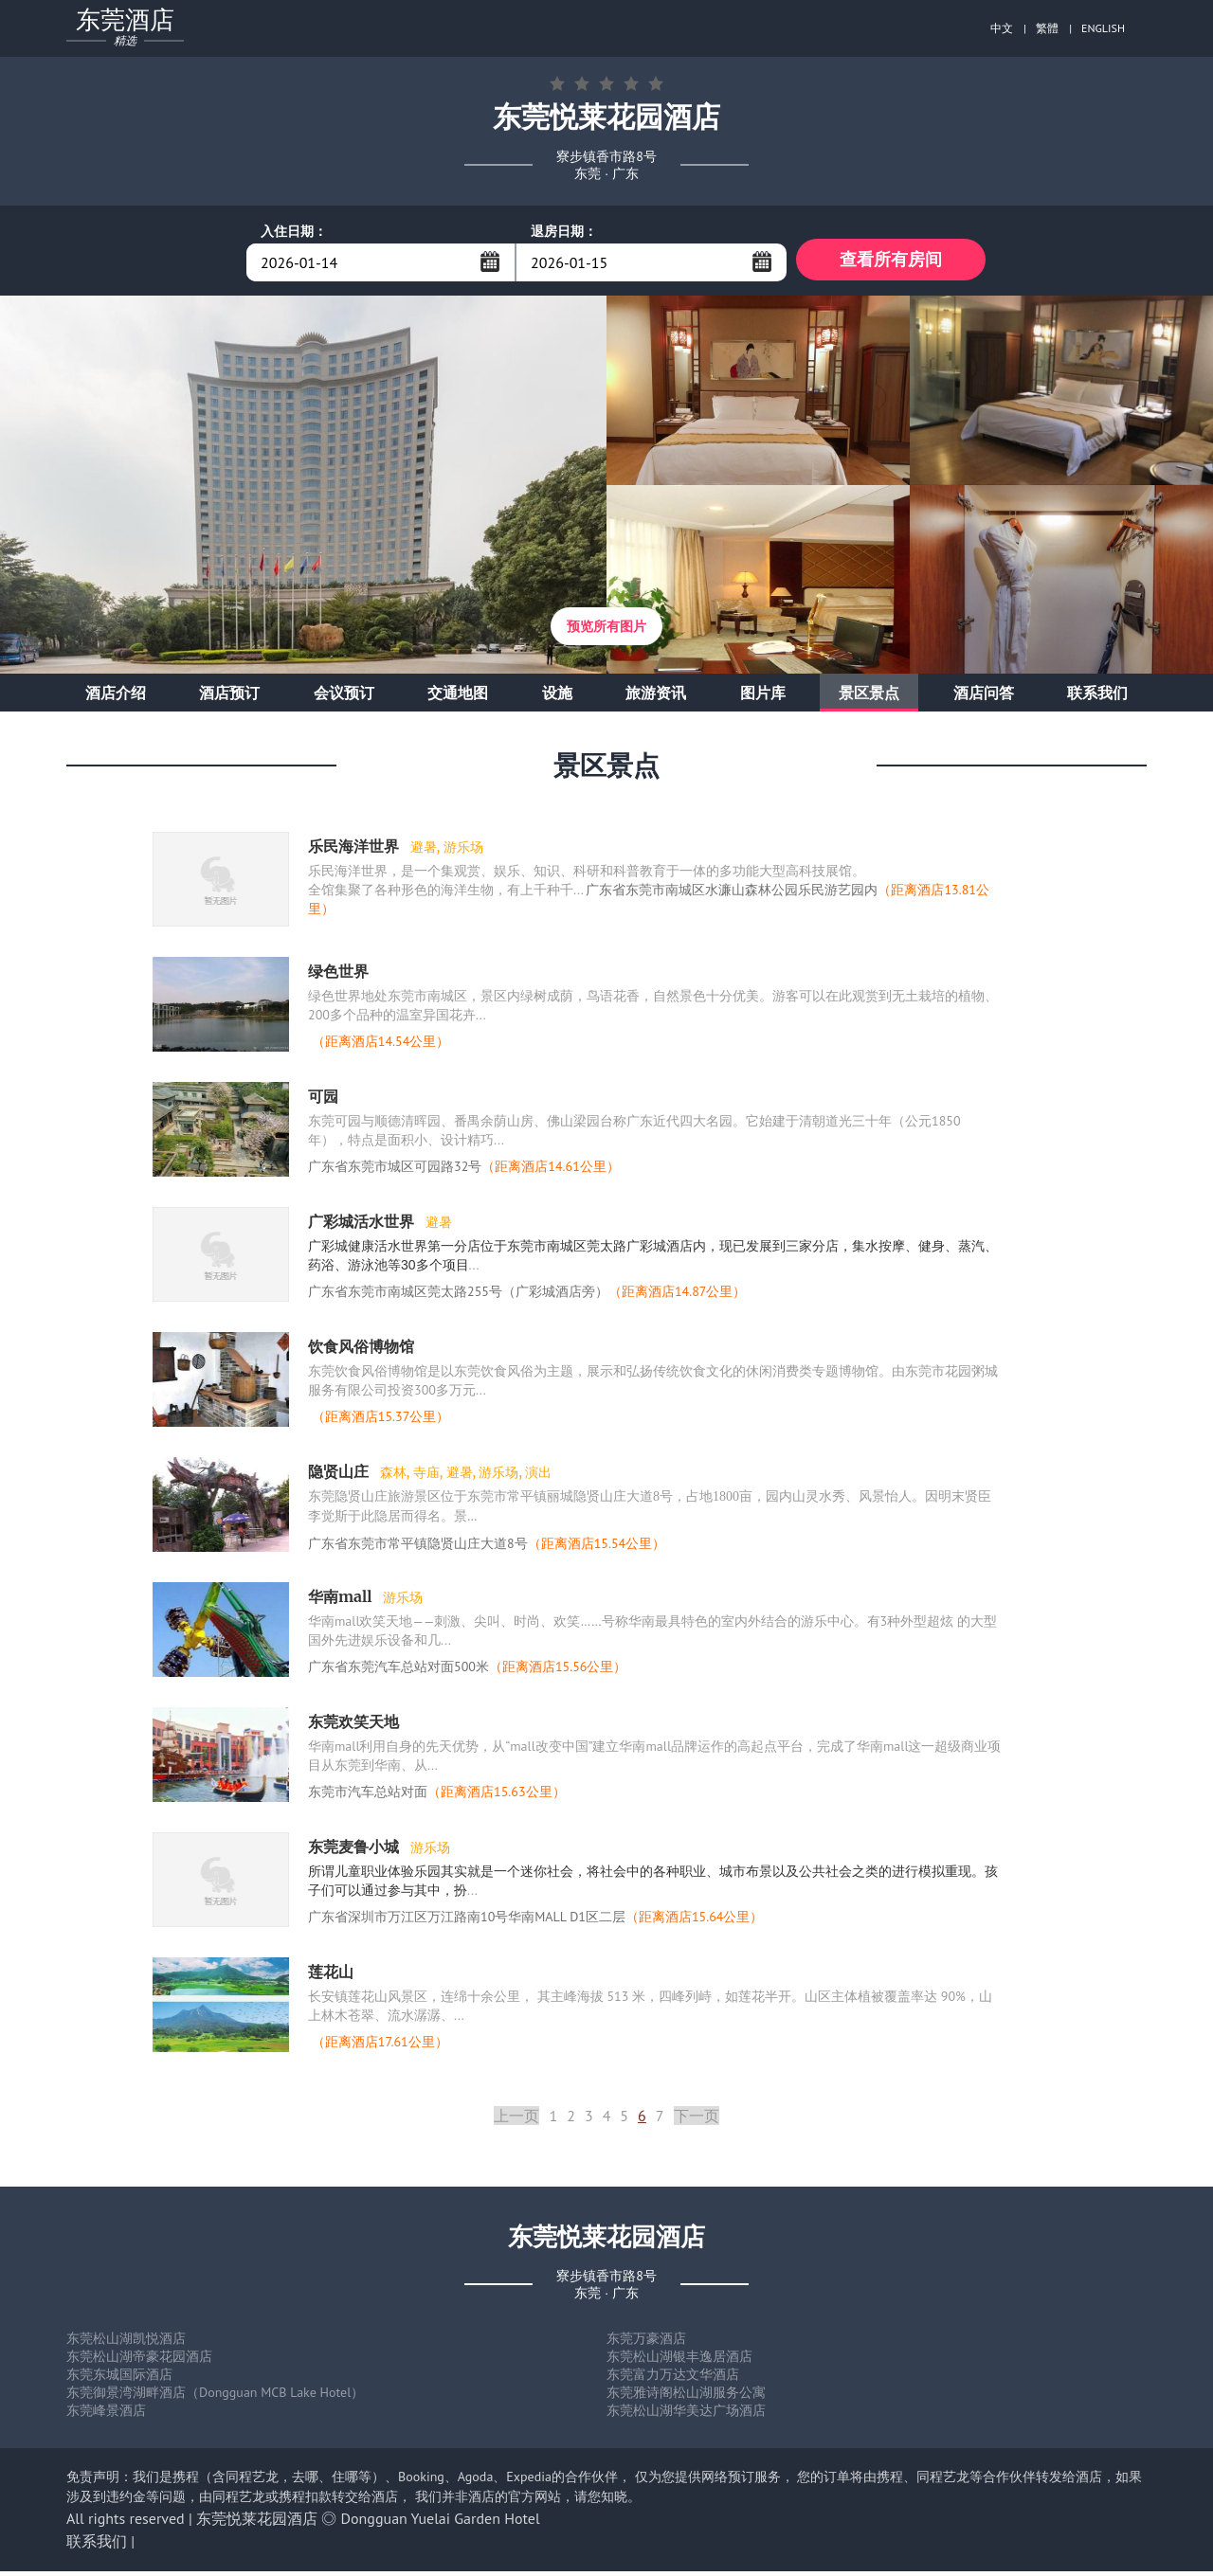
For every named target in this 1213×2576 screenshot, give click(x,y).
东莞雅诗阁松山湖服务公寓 (686, 2396)
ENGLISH (1103, 28)
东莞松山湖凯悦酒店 (126, 2342)
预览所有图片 (606, 630)
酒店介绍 (115, 697)
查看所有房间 (891, 262)
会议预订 (344, 697)
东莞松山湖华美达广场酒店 (686, 2414)
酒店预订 (229, 697)
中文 (1001, 28)
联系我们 (1097, 697)
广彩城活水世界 (363, 1225)
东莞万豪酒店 (646, 2342)
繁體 (1047, 28)
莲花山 (330, 1976)
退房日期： (564, 231)
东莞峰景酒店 (106, 2414)
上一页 (516, 2120)
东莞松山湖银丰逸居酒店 (679, 2360)
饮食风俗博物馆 (361, 1351)
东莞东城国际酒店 (119, 2378)
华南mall (341, 1601)
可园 (323, 1100)
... (490, 261)
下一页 (696, 2120)
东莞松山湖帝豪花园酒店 (139, 2360)
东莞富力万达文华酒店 (672, 2378)
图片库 (763, 697)
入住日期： (294, 231)
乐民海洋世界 (355, 850)
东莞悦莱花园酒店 (256, 2522)
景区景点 (869, 697)
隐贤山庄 (340, 1476)
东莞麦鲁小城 (355, 1851)
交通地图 (457, 697)
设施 (557, 697)
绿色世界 (338, 975)
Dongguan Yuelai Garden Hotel (440, 2522)
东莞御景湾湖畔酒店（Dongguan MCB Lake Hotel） (215, 2396)
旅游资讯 (655, 697)
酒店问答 (983, 697)
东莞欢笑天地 (353, 1726)
